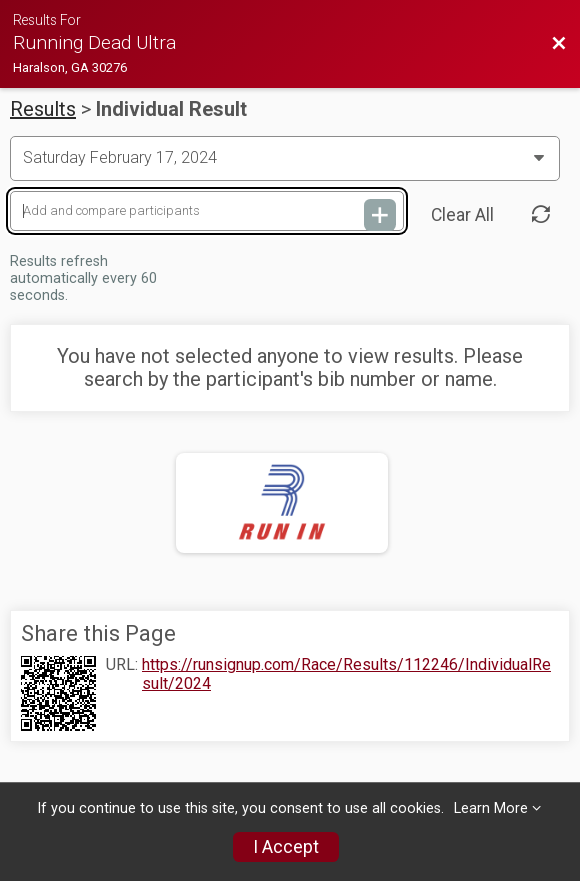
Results (43, 109)
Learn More (491, 808)
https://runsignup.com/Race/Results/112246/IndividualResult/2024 (346, 674)
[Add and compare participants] (207, 211)
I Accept (286, 847)
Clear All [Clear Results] (462, 215)
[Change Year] (285, 158)
